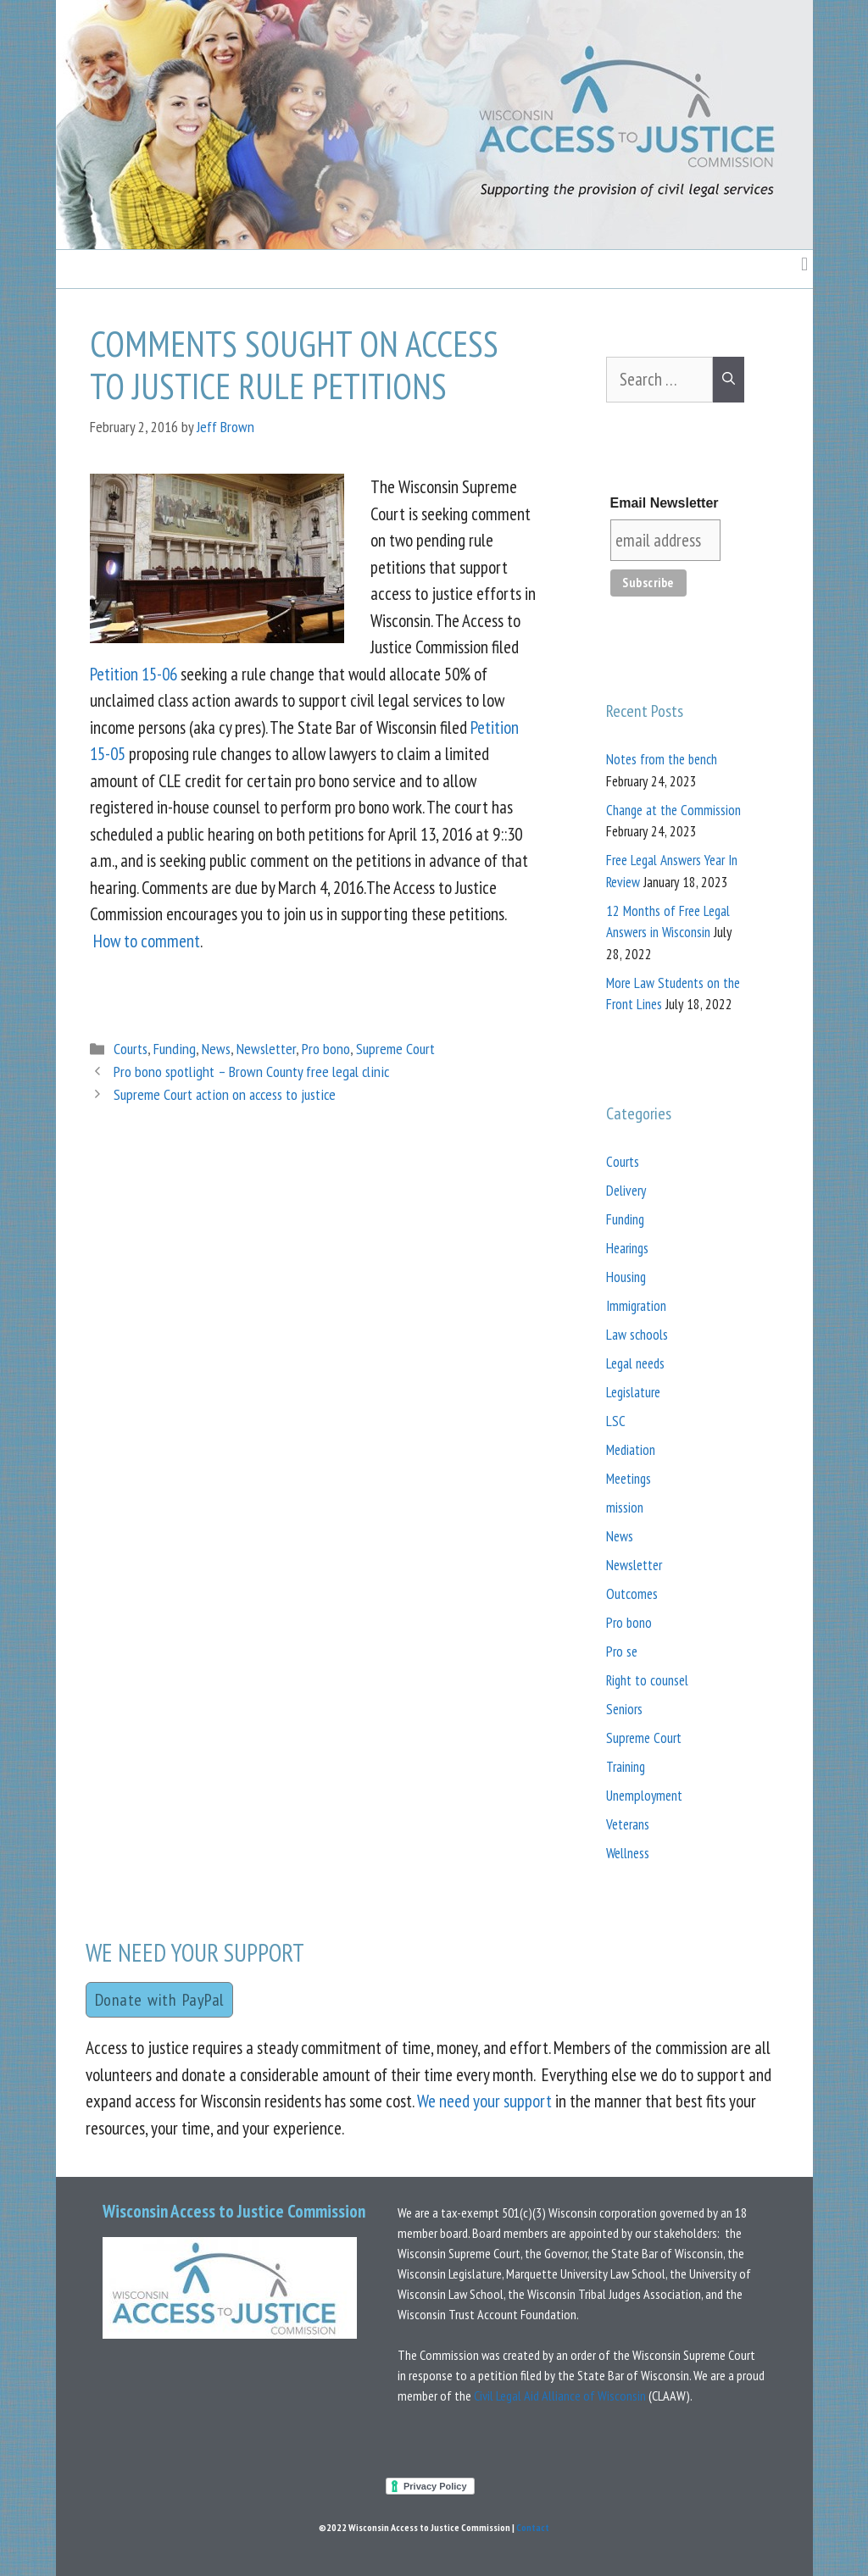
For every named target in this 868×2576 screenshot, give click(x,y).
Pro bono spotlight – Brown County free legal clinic (251, 1071)
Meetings (628, 1478)
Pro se (621, 1651)
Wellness (627, 1853)
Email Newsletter (664, 503)
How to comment (146, 941)
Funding (174, 1048)
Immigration (636, 1305)
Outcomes (632, 1594)
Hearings (627, 1248)
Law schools (637, 1334)
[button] (804, 264)
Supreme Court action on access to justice (225, 1094)
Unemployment (644, 1795)
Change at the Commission (673, 810)
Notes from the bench (661, 759)
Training (625, 1766)
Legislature (633, 1392)
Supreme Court (395, 1048)
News (216, 1048)
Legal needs (635, 1363)
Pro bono (326, 1048)
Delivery (626, 1190)
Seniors (624, 1709)
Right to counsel (647, 1680)
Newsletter (266, 1048)
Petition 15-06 (133, 674)
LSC (616, 1421)
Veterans (627, 1824)
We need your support (484, 2101)
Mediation (630, 1450)
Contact (532, 2527)
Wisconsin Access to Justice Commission (234, 2211)
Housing (626, 1277)
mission (624, 1507)
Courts (130, 1048)
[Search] (728, 379)
